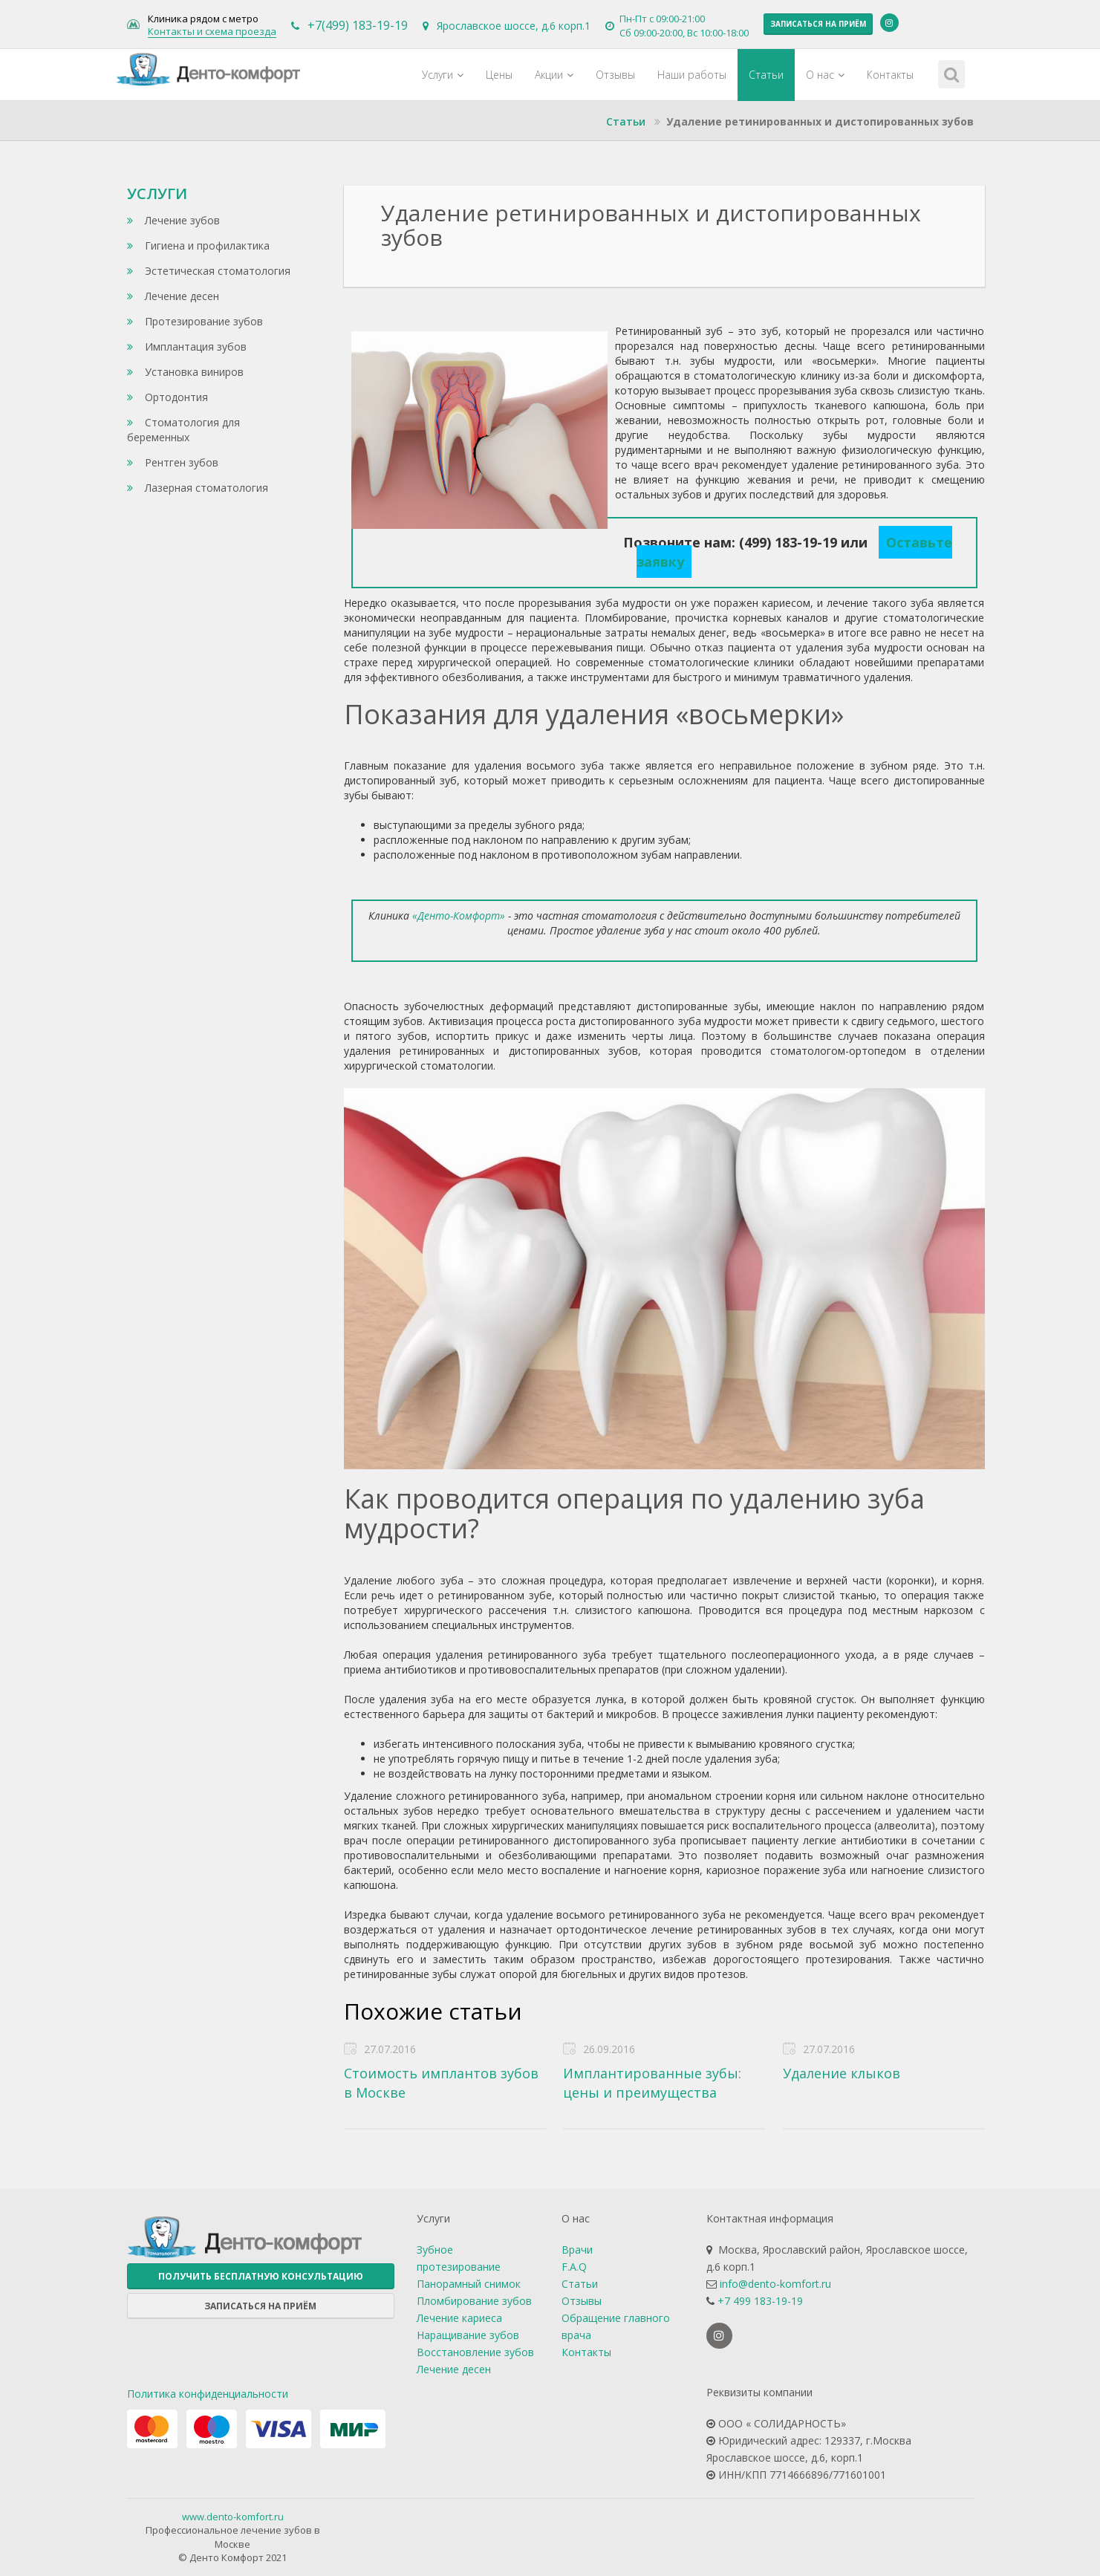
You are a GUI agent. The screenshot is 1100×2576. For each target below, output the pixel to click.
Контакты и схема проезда (212, 32)
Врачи (577, 2249)
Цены (499, 75)
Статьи (766, 75)
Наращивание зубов (468, 2335)
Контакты (890, 75)
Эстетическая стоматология (208, 271)
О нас (825, 75)
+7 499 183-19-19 (760, 2301)
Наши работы (691, 75)
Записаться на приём (818, 24)
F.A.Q (574, 2267)
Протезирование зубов (195, 321)
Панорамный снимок (469, 2284)
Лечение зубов (173, 220)
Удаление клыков (841, 2073)
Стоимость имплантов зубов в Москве (441, 2082)
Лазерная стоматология (197, 488)
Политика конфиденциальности (207, 2394)
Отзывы (615, 75)
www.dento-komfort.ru (233, 2516)
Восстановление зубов (475, 2352)
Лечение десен (173, 296)
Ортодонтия (167, 397)
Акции (554, 75)
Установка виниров (185, 372)
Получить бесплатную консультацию (260, 2276)
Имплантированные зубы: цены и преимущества (652, 2082)
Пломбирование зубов (474, 2301)
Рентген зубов (172, 462)
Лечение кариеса (459, 2318)
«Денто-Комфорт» (458, 915)
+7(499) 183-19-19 (357, 25)
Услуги (442, 75)
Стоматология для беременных (183, 429)
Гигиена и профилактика (198, 245)
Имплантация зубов (187, 346)
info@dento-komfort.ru (775, 2284)
